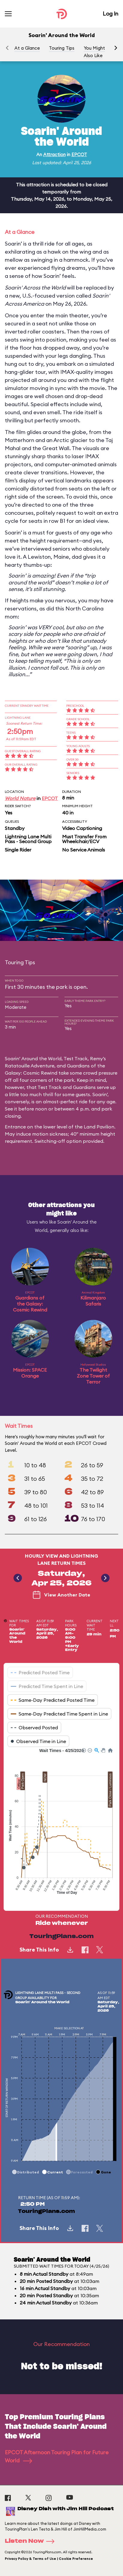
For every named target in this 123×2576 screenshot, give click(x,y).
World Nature (20, 798)
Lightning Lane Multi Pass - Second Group (28, 839)
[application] (62, 1824)
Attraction (54, 154)
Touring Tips (61, 48)
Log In (110, 13)
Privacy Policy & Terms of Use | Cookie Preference (49, 2559)
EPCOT (79, 154)
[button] (115, 47)
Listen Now (31, 2541)
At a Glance (27, 48)
